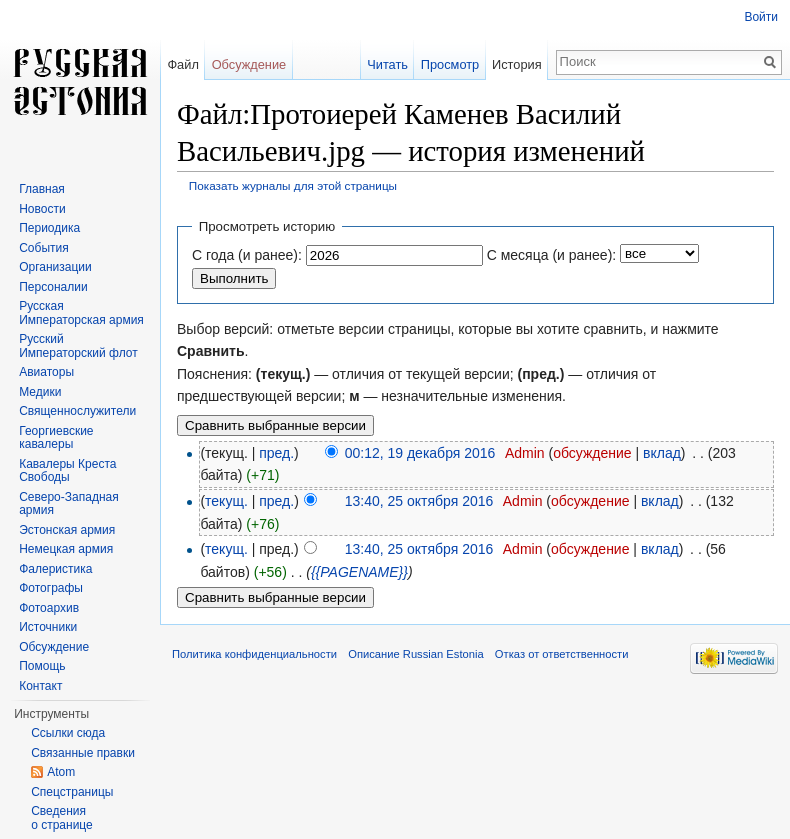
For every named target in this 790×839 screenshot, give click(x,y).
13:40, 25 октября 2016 (419, 501)
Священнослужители (77, 411)
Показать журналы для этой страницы (293, 185)
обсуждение (592, 453)
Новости (42, 209)
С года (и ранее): (247, 255)
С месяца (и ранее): (552, 255)
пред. (276, 453)
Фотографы (51, 588)
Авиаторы (46, 372)
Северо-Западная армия (69, 504)
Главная (42, 189)
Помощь (42, 666)
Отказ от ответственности (562, 654)
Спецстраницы (72, 792)
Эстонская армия (67, 530)
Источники (48, 627)
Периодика (49, 228)
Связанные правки (83, 753)
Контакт (40, 686)
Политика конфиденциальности (254, 654)
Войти (761, 17)
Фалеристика (55, 569)
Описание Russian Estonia (415, 654)
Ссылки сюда (68, 733)
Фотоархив (49, 608)
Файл (182, 64)
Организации (55, 267)
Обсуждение (249, 64)
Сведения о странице (62, 818)
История (517, 64)
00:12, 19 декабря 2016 (420, 453)
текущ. (226, 501)
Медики (40, 392)
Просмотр (450, 64)
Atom (61, 772)
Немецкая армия (66, 549)
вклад (662, 453)
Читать (387, 64)
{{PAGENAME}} (359, 572)
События (44, 248)
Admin (525, 453)
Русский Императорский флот (78, 346)
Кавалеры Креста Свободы (67, 471)
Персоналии (53, 287)
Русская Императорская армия (81, 313)
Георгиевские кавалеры (56, 438)
